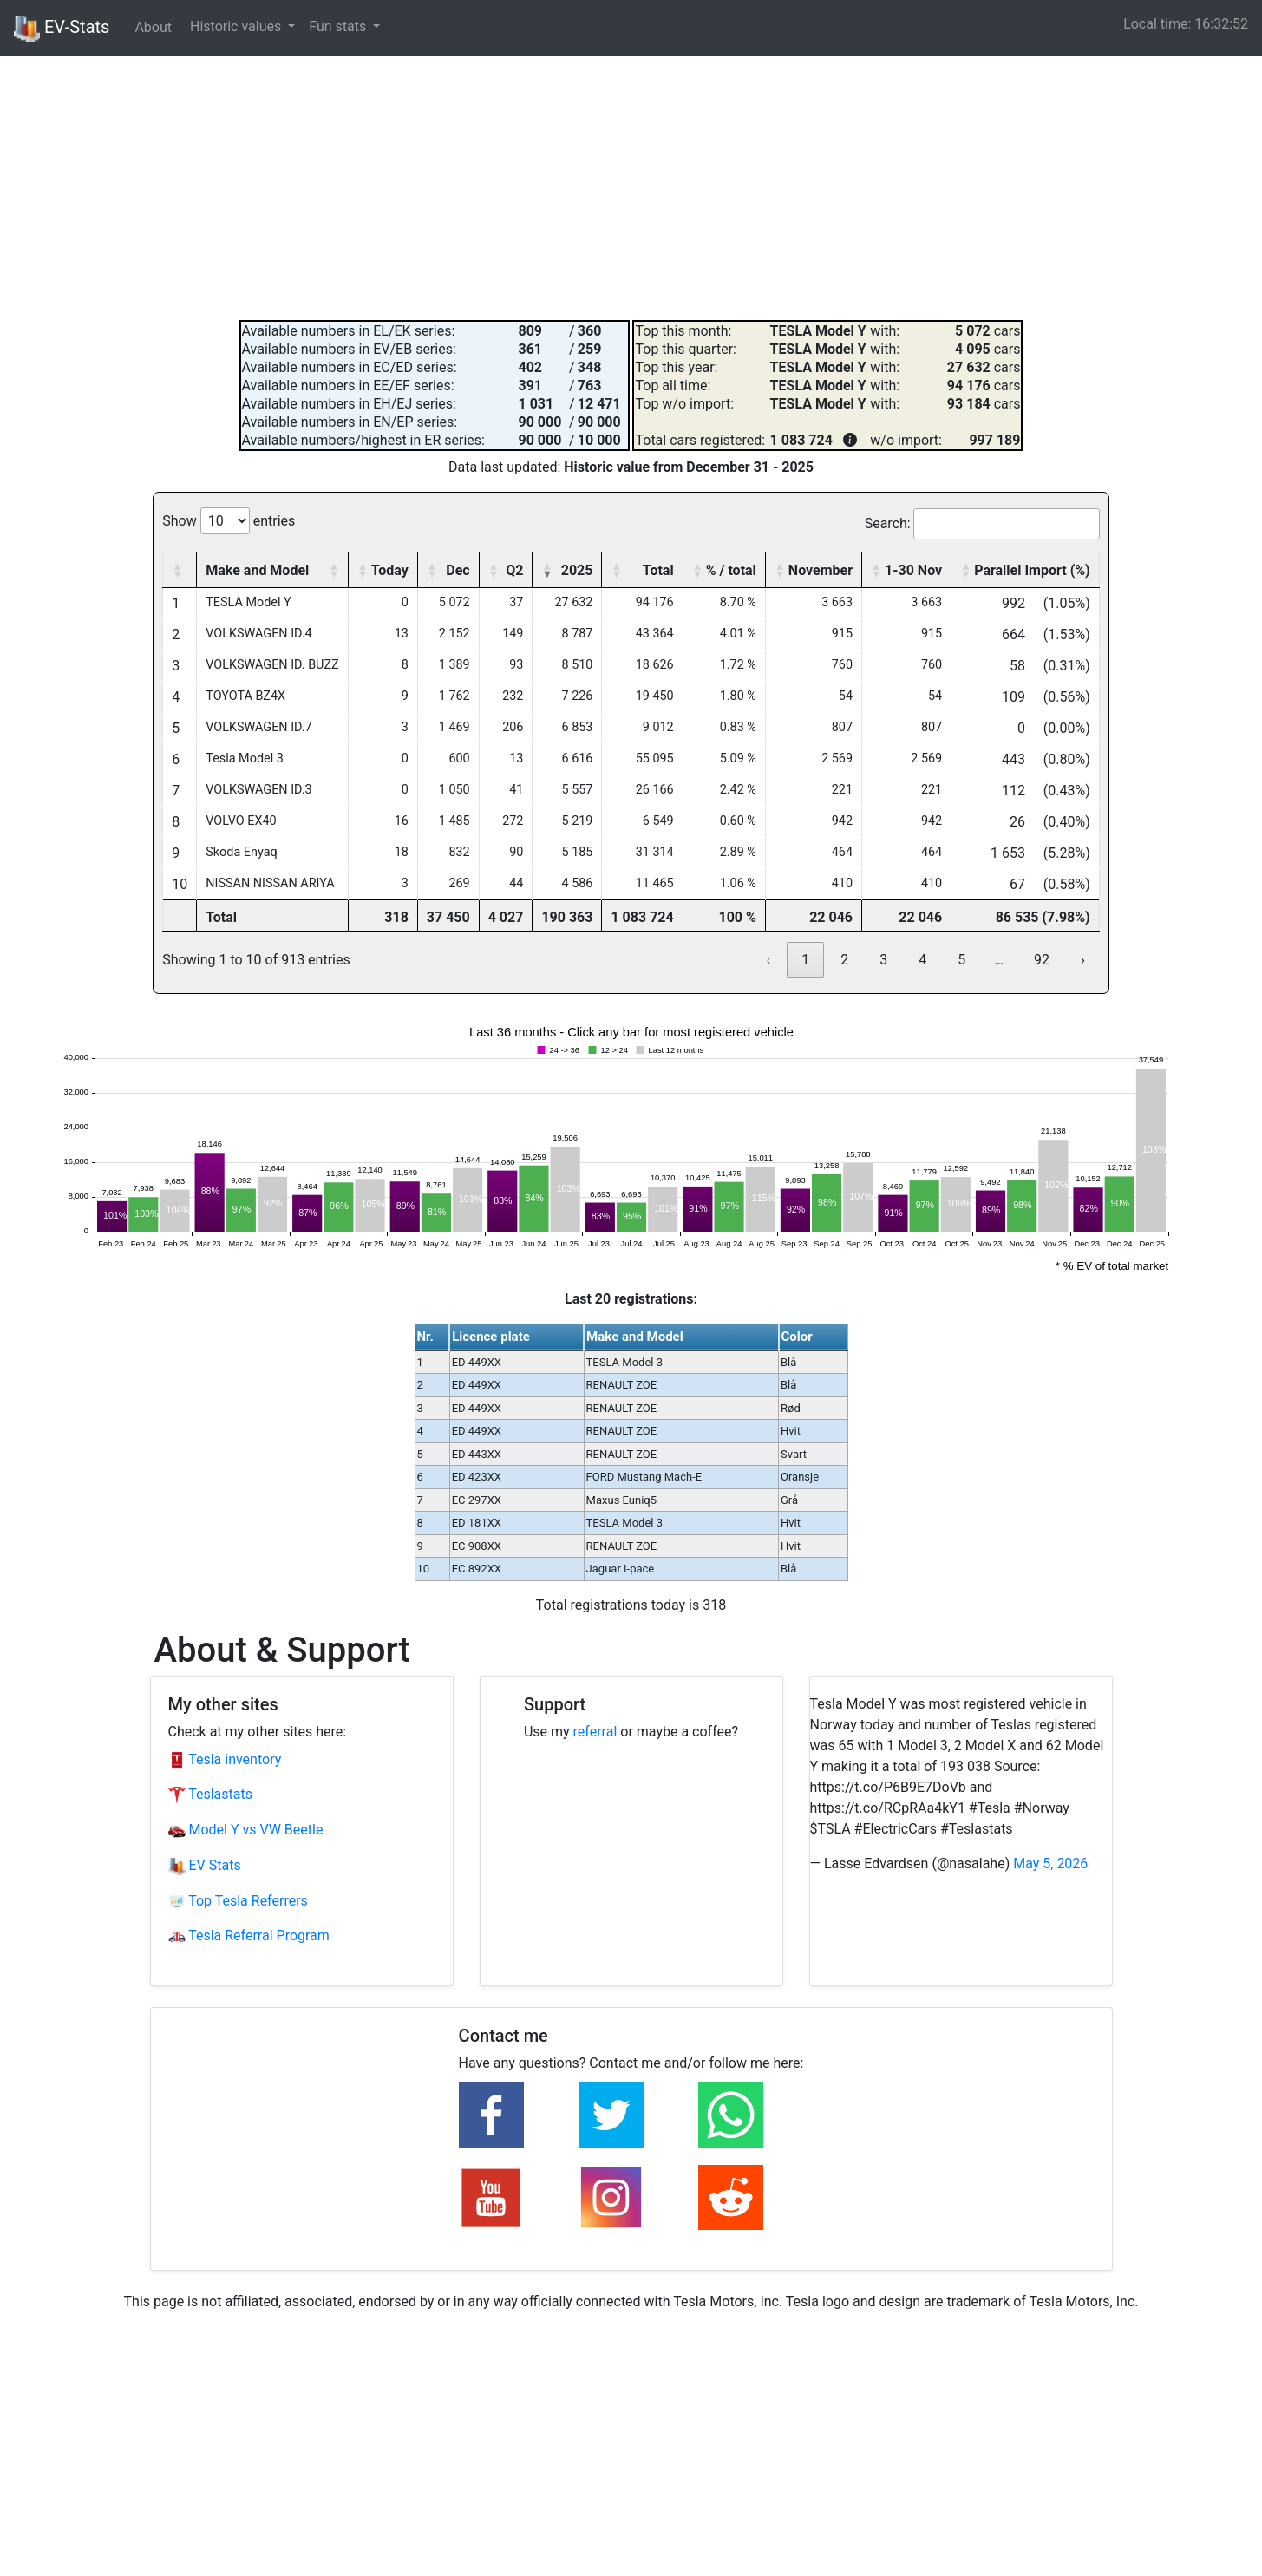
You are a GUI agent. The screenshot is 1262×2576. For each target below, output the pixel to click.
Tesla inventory (225, 1759)
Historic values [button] (237, 26)
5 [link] (961, 959)
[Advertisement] (631, 185)
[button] (177, 570)
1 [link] (805, 959)
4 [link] (922, 959)
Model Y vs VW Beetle (246, 1829)
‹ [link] (768, 959)
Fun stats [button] (339, 26)
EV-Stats (61, 29)
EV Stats (204, 1865)
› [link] (1083, 959)
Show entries (228, 520)
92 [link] (1041, 959)
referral (595, 1731)
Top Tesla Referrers (238, 1901)
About (153, 27)
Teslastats (210, 1794)
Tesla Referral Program (249, 1935)
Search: (888, 523)
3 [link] (883, 959)
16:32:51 (1221, 24)
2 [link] (844, 959)
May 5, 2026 (1050, 1863)
